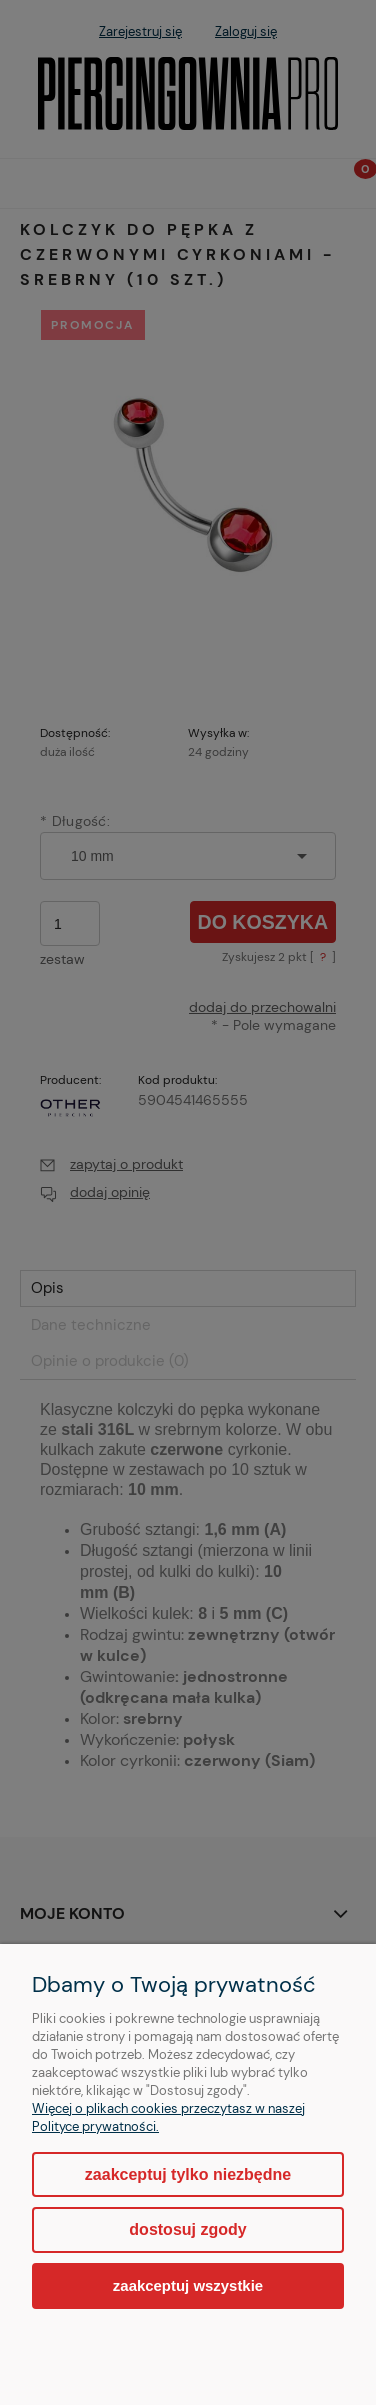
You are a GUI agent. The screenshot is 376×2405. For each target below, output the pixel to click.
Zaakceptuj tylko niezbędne (188, 2174)
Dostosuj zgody (187, 2229)
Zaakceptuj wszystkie (188, 2285)
